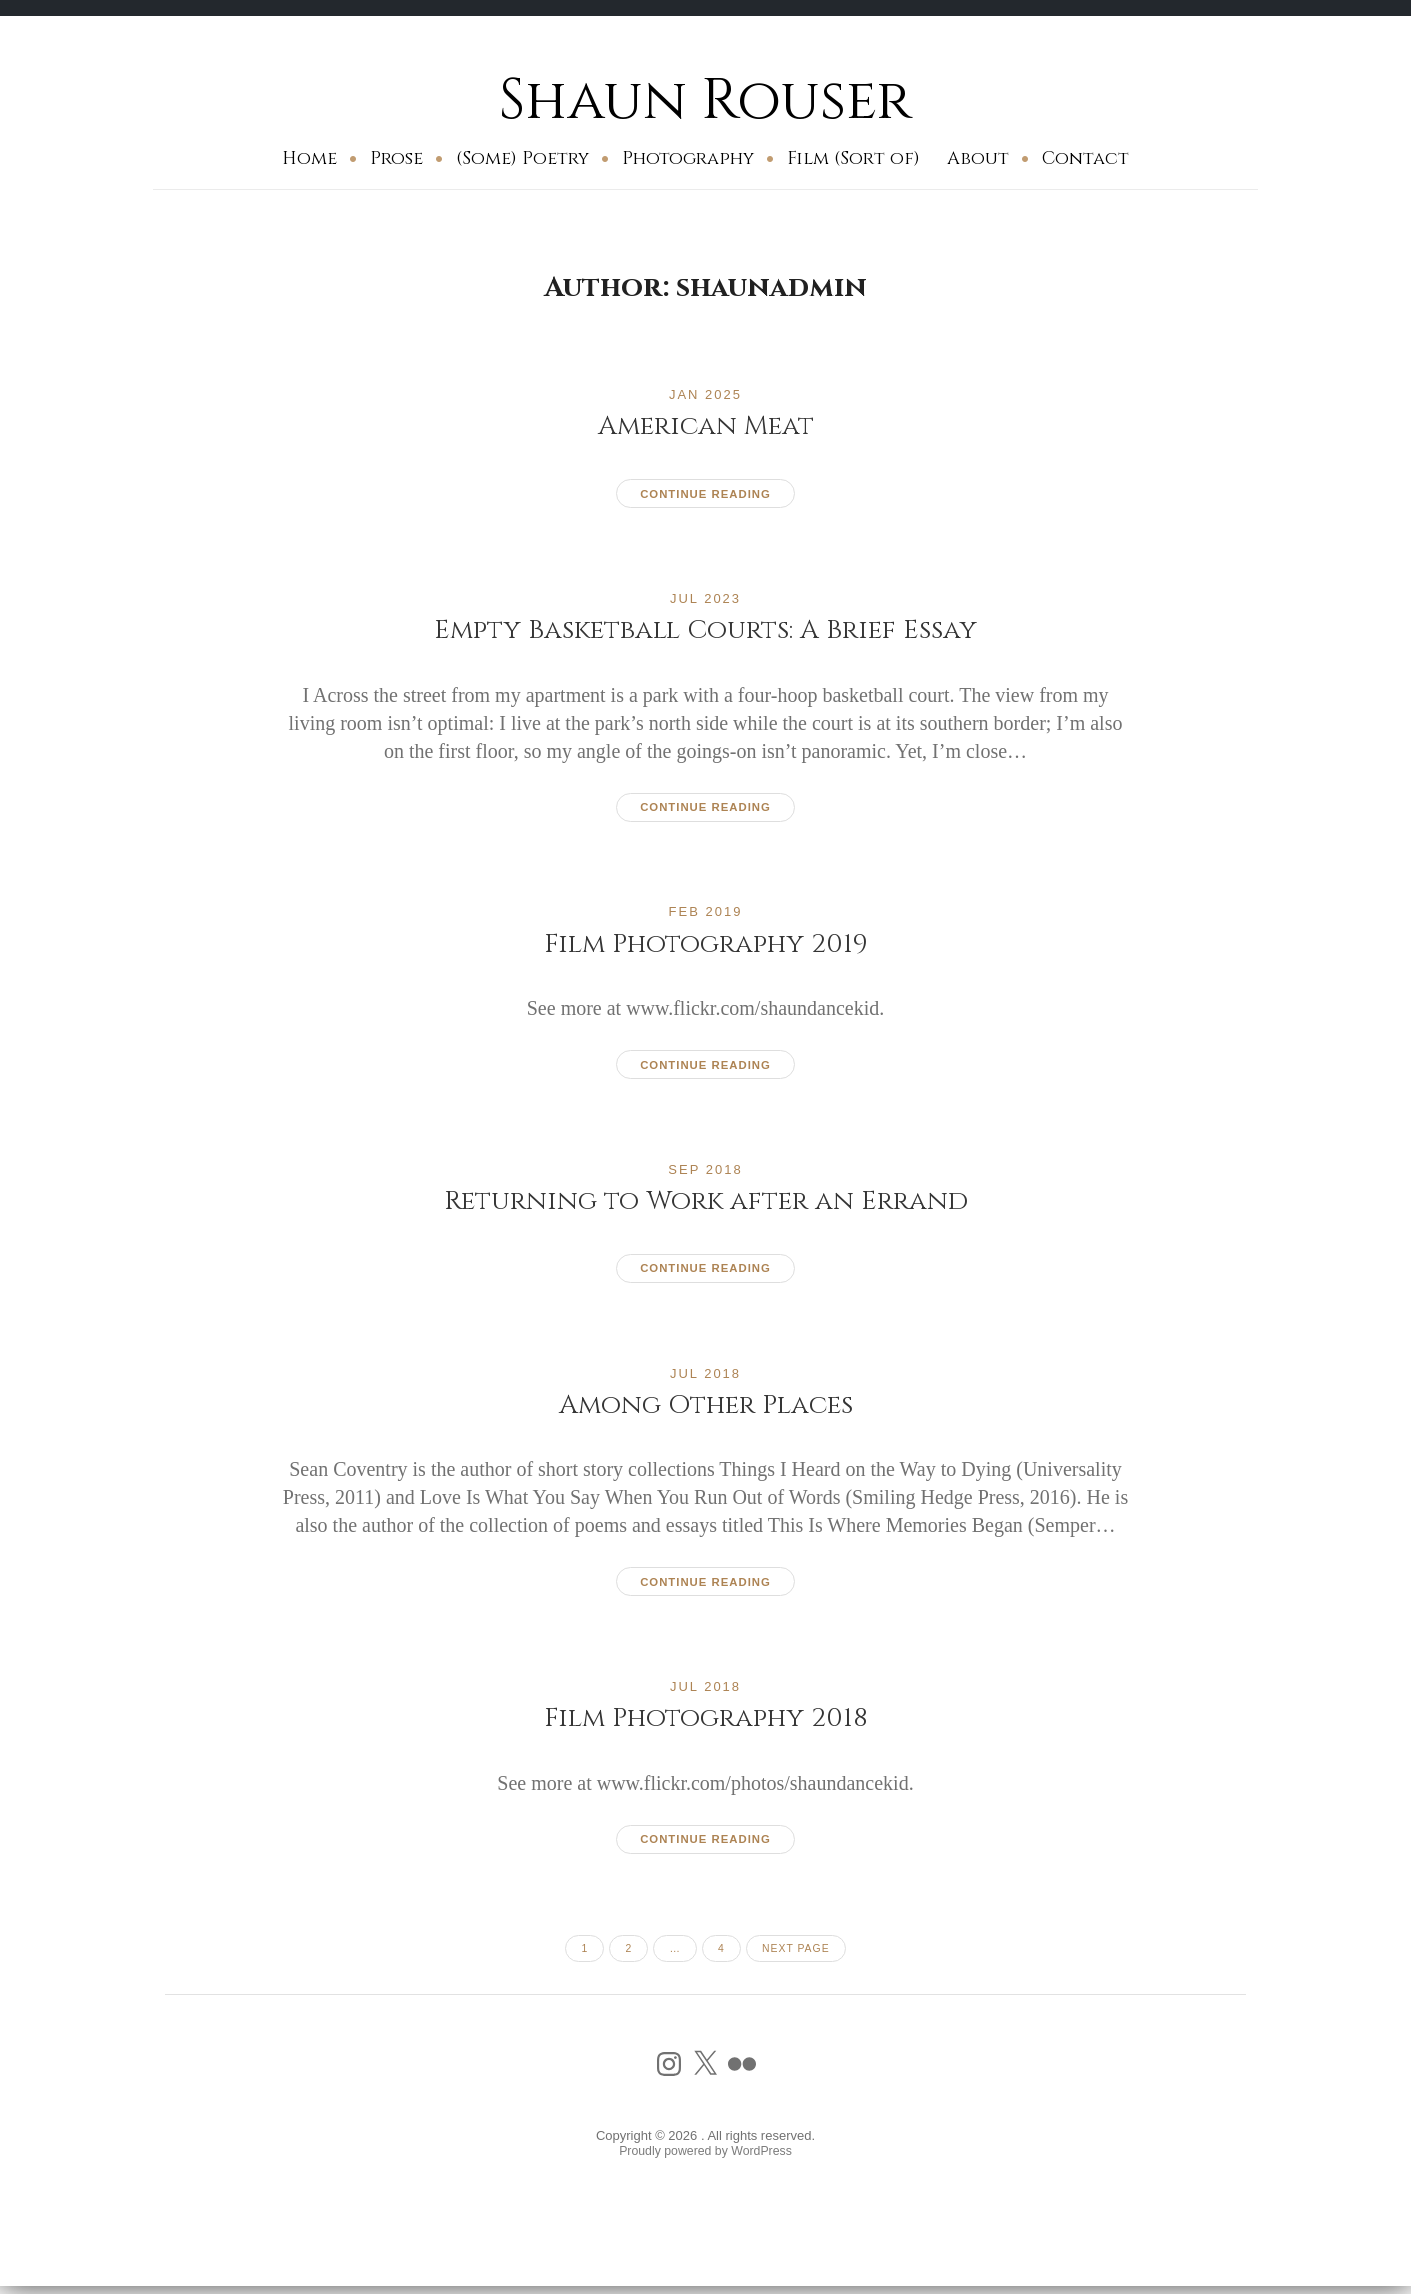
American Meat (706, 425)
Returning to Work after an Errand (705, 1201)
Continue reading (705, 494)
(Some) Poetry (522, 158)
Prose (396, 158)
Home (309, 158)
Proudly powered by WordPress (705, 2156)
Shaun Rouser (705, 99)
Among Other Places (705, 1405)
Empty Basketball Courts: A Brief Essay (706, 629)
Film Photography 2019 (705, 943)
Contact (1085, 158)
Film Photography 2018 (705, 1718)
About (978, 158)
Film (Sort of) (853, 158)
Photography (688, 158)
